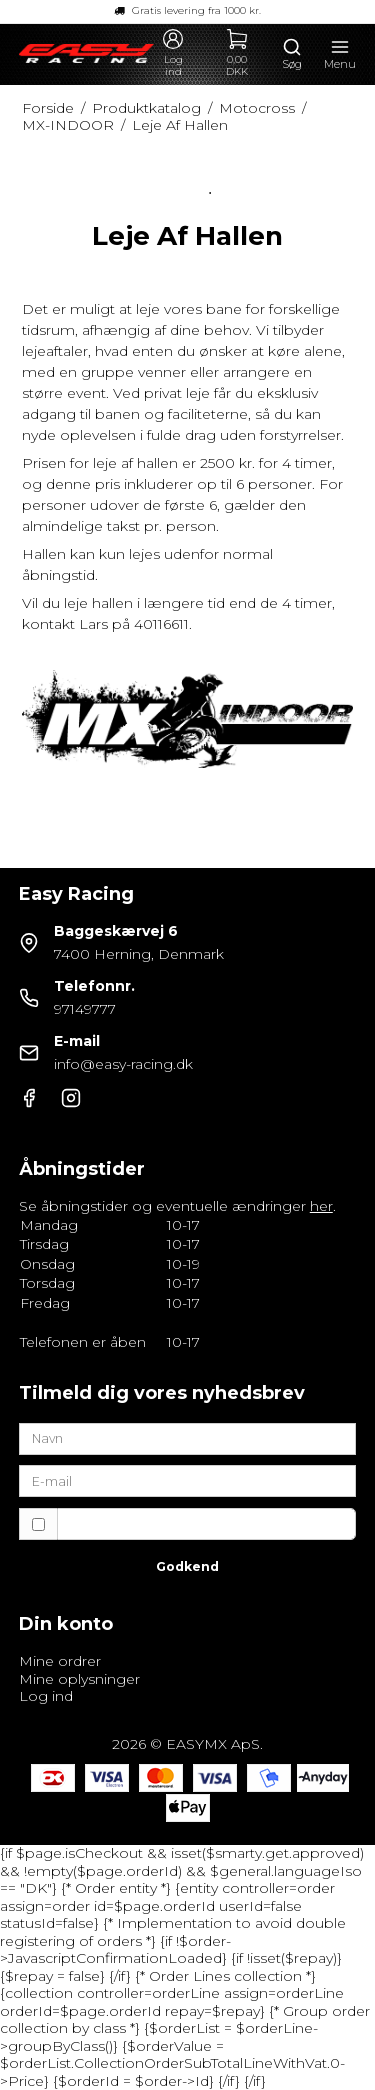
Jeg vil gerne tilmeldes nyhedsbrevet (207, 1523)
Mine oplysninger (79, 1679)
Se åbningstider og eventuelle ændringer (176, 1206)
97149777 (85, 1009)
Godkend (187, 1566)
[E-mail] (188, 1480)
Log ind (46, 1696)
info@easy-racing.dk (123, 1064)
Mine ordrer (60, 1661)
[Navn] (188, 1438)
